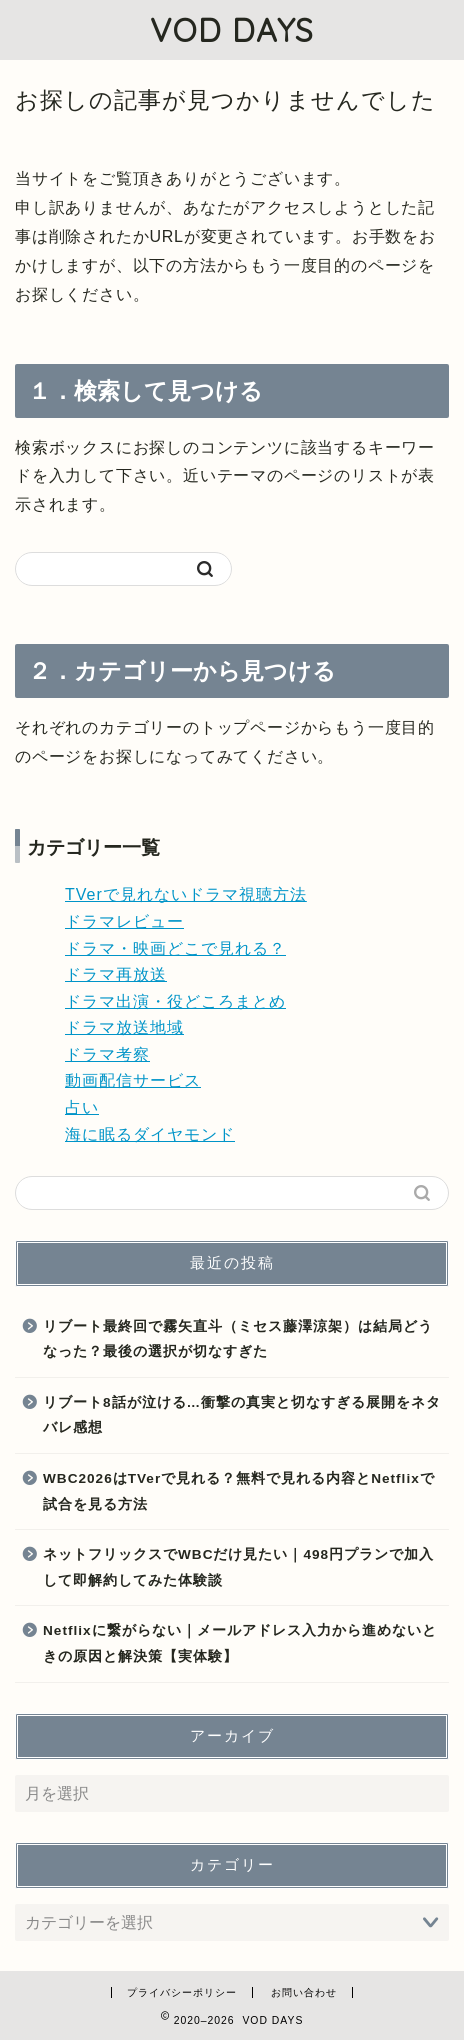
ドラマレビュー (124, 921)
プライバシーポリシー (182, 1992)
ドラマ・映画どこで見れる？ (175, 948)
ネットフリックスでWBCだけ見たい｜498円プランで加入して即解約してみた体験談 (238, 1567)
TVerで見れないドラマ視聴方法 (186, 894)
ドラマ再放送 (116, 974)
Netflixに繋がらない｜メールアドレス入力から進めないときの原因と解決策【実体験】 (240, 1643)
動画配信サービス (133, 1080)
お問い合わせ (304, 1992)
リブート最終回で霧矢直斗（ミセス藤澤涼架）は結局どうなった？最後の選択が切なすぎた (238, 1339)
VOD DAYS (232, 30)
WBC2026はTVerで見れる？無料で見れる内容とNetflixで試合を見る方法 (239, 1491)
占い (82, 1107)
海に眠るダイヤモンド (150, 1134)
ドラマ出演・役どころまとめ (175, 1001)
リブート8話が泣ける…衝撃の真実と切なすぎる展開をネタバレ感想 (242, 1415)
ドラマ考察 (107, 1054)
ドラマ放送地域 (124, 1027)
